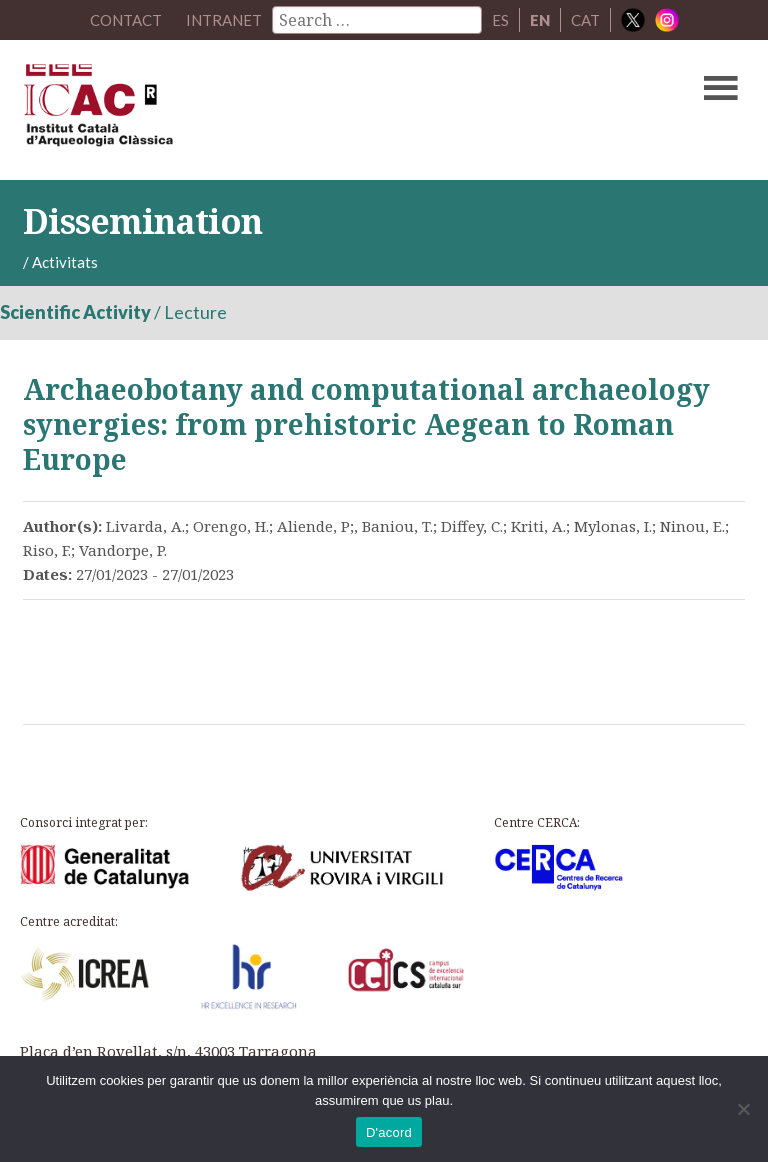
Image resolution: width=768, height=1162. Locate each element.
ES (500, 20)
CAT (585, 20)
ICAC (307, 110)
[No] (743, 1109)
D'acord (389, 1132)
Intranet (224, 20)
